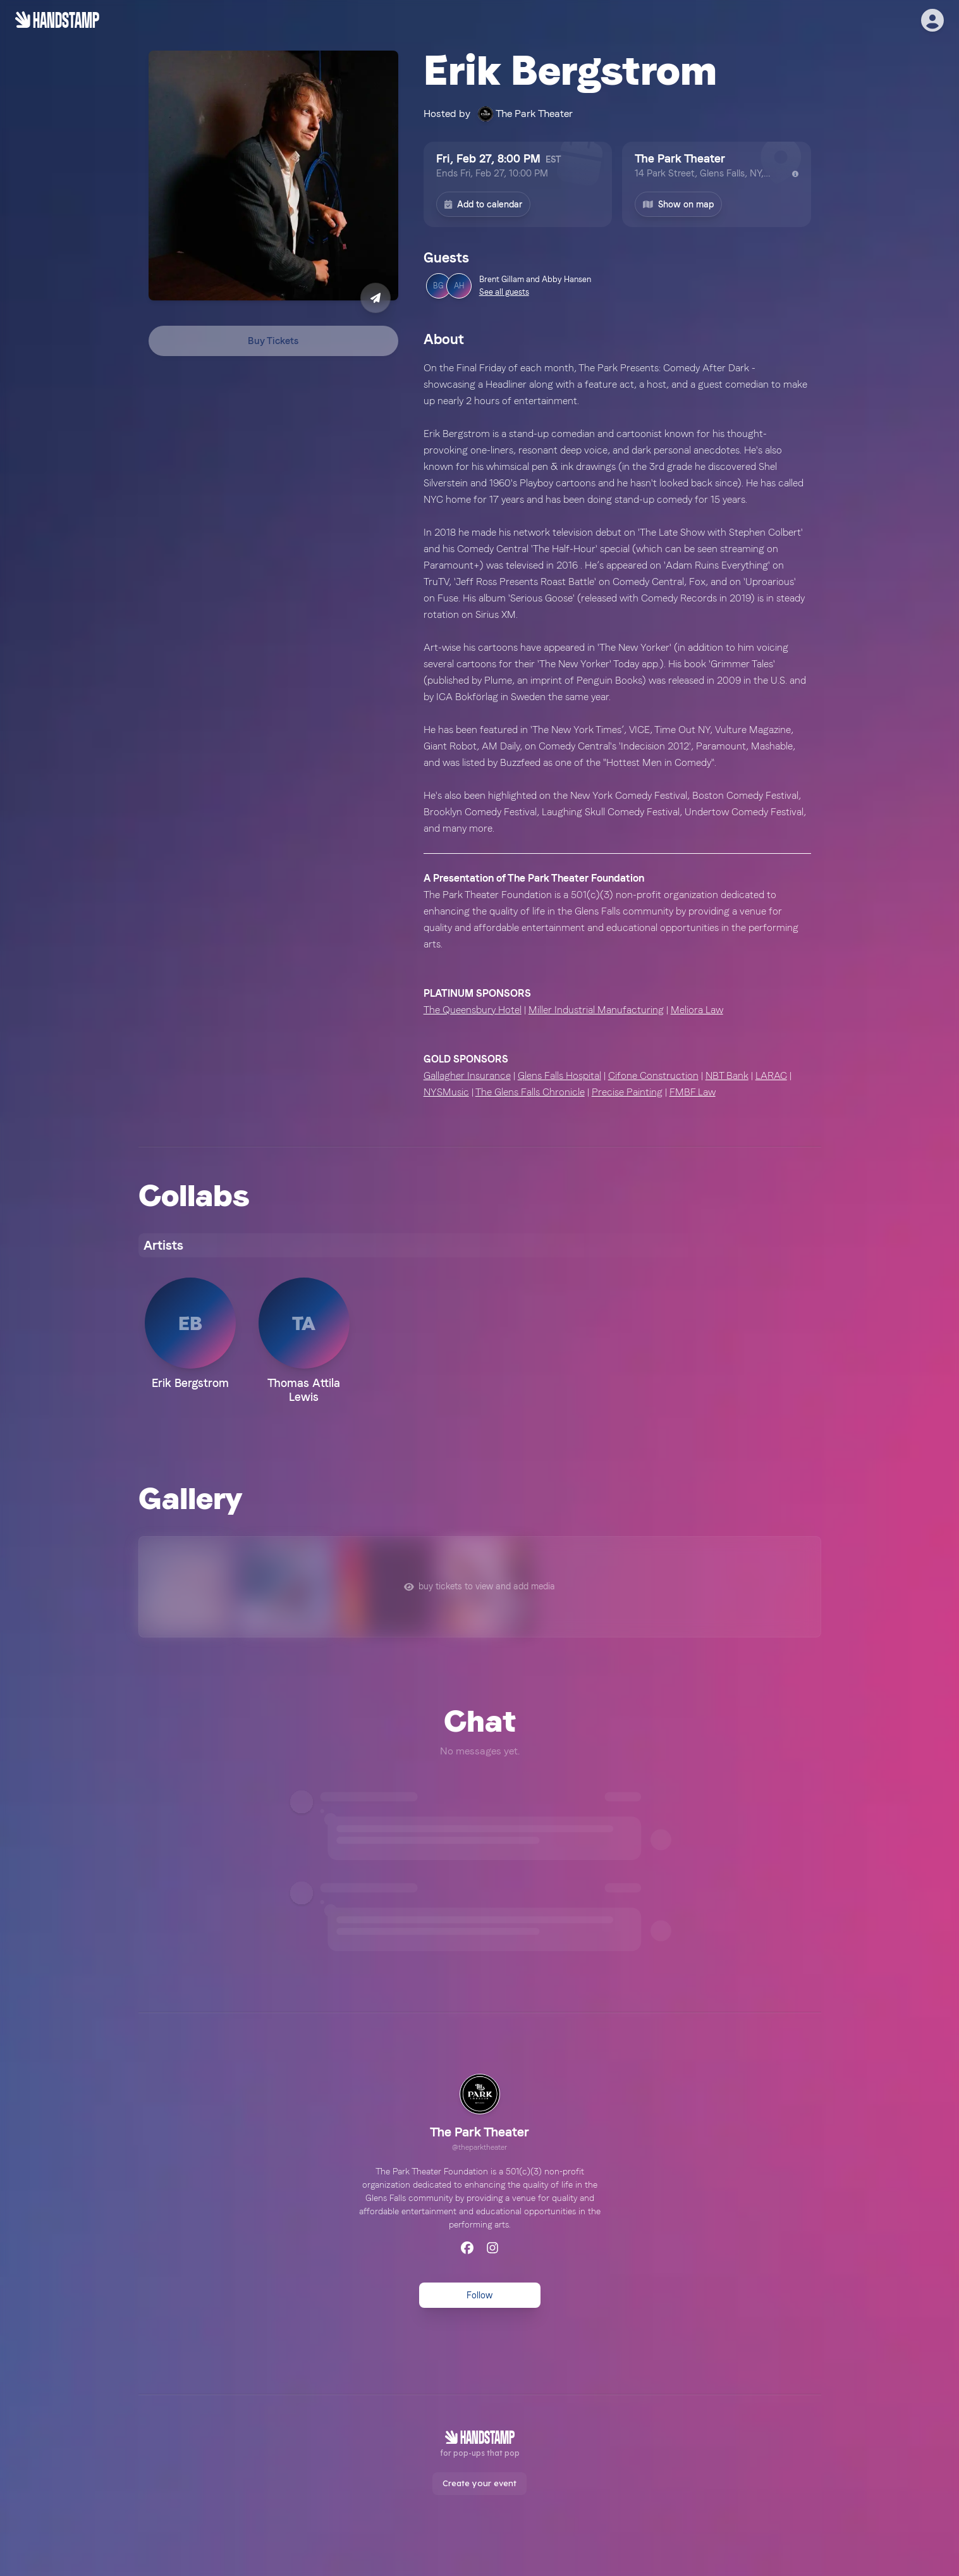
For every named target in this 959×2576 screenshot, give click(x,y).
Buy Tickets (273, 341)
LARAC (771, 1075)
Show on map (678, 204)
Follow (479, 2295)
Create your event (479, 2483)
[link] (479, 2114)
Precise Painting (627, 1092)
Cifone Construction (653, 1075)
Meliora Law (697, 1010)
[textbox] (617, 730)
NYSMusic (446, 1092)
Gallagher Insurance (467, 1075)
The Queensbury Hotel (473, 1010)
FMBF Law (692, 1092)
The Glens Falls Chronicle (530, 1092)
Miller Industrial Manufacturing (596, 1010)
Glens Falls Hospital (559, 1075)
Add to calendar (483, 204)
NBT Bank (727, 1075)
